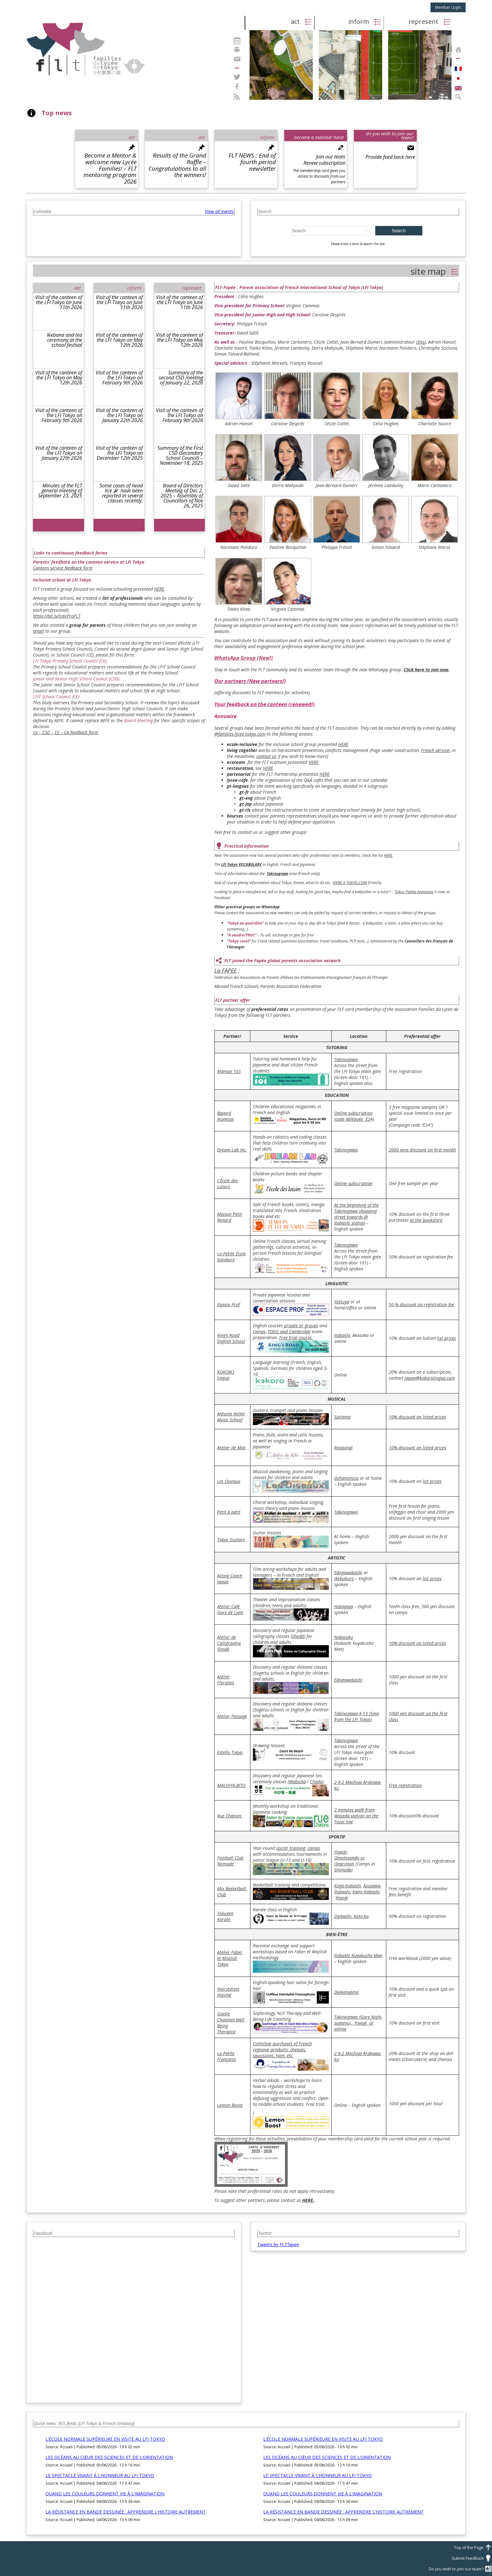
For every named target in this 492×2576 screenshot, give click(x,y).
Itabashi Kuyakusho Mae (358, 1955)
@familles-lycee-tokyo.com (239, 734)
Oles (420, 342)
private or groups (301, 1325)
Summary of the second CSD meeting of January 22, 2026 (181, 377)
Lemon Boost (230, 2105)
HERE (159, 589)
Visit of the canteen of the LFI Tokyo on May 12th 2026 (58, 377)
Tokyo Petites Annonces (413, 891)
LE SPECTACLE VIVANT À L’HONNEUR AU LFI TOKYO (99, 2475)
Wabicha (297, 1781)
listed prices (434, 1417)
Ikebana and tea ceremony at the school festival (64, 339)
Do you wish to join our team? (460, 2569)
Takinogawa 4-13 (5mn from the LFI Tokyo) (356, 1716)
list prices (446, 1338)
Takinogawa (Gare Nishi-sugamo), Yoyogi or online (358, 2023)
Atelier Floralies (225, 1680)
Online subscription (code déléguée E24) (354, 1116)
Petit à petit (228, 1512)
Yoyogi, (341, 1852)
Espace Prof (228, 1304)
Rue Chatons (229, 1816)
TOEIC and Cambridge (289, 1331)
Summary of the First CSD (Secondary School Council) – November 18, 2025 (180, 455)
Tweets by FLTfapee (278, 2244)
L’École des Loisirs (227, 1183)
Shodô (298, 1636)
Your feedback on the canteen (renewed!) (264, 704)
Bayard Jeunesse (225, 1116)
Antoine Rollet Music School (231, 1417)
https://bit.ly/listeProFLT (56, 616)
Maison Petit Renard (229, 1217)
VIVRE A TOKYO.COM (350, 882)
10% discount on (406, 1417)
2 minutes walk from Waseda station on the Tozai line (356, 1816)
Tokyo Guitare (231, 1540)
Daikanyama (346, 1992)
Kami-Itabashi (366, 1892)
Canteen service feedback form (63, 568)
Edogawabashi (348, 1572)
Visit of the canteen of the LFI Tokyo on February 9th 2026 (58, 415)
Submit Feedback (472, 2558)
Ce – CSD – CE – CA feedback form (65, 732)
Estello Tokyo (230, 1752)
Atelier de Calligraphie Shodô (229, 1643)
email (38, 631)
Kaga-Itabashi (347, 1886)
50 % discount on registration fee (421, 1304)
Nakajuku (343, 1637)
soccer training (290, 1848)
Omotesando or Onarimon (349, 1861)
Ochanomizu (346, 1478)
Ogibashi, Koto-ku (351, 1916)
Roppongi (343, 1448)
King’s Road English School (231, 1338)
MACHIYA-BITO (231, 1785)
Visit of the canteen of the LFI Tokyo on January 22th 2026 (58, 452)
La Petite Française (226, 2056)
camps (259, 1331)
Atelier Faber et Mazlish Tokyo (230, 1958)
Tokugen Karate (225, 1916)
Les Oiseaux (228, 1481)
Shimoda (342, 1870)
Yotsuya (341, 1302)
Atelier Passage (232, 1716)
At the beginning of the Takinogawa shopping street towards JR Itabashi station (356, 1214)
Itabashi (342, 1335)
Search (398, 230)
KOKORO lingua (225, 1375)
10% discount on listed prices (417, 1448)
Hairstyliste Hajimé (228, 1992)
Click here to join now (426, 670)
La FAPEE (225, 970)
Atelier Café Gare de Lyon (230, 1609)
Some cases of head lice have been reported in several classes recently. (121, 493)
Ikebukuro (344, 1578)
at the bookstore (426, 1220)
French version (435, 750)
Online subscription (353, 1183)
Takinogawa (346, 1059)
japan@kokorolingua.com (429, 1378)
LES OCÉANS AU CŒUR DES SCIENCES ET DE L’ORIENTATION (109, 2457)
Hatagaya (343, 1606)
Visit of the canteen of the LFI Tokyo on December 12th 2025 (119, 452)
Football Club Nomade (230, 1861)
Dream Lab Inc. (232, 1150)
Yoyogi (341, 1898)
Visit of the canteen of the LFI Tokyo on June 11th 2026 (58, 302)
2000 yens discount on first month (422, 1150)
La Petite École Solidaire (231, 1257)
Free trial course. (296, 1337)
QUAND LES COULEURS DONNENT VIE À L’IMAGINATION (104, 2494)
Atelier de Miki (231, 1448)
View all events (219, 211)
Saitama (342, 1417)
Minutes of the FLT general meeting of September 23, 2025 (60, 490)
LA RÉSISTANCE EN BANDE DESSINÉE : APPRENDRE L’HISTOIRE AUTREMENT (125, 2512)
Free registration (405, 1785)
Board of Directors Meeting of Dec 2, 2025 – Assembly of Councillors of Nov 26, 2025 (182, 495)
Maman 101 (229, 1071)
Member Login (448, 7)
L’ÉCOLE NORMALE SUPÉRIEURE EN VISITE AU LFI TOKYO (105, 2439)
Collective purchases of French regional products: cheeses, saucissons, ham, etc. (282, 2049)
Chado (316, 1781)
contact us (266, 756)
